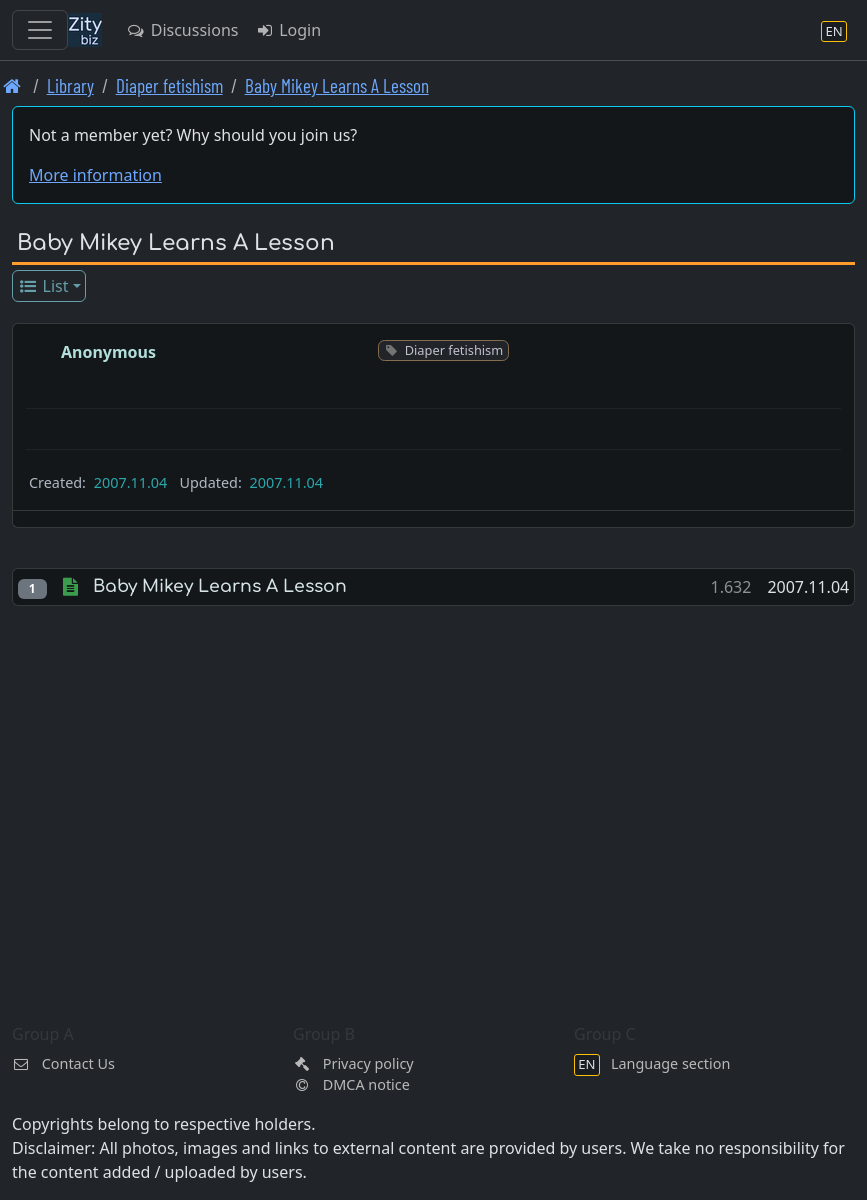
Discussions (182, 30)
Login (287, 30)
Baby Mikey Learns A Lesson (337, 85)
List (43, 286)
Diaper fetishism (169, 85)
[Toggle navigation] (40, 30)
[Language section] (834, 30)
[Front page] (12, 85)
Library (70, 85)
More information (95, 175)
